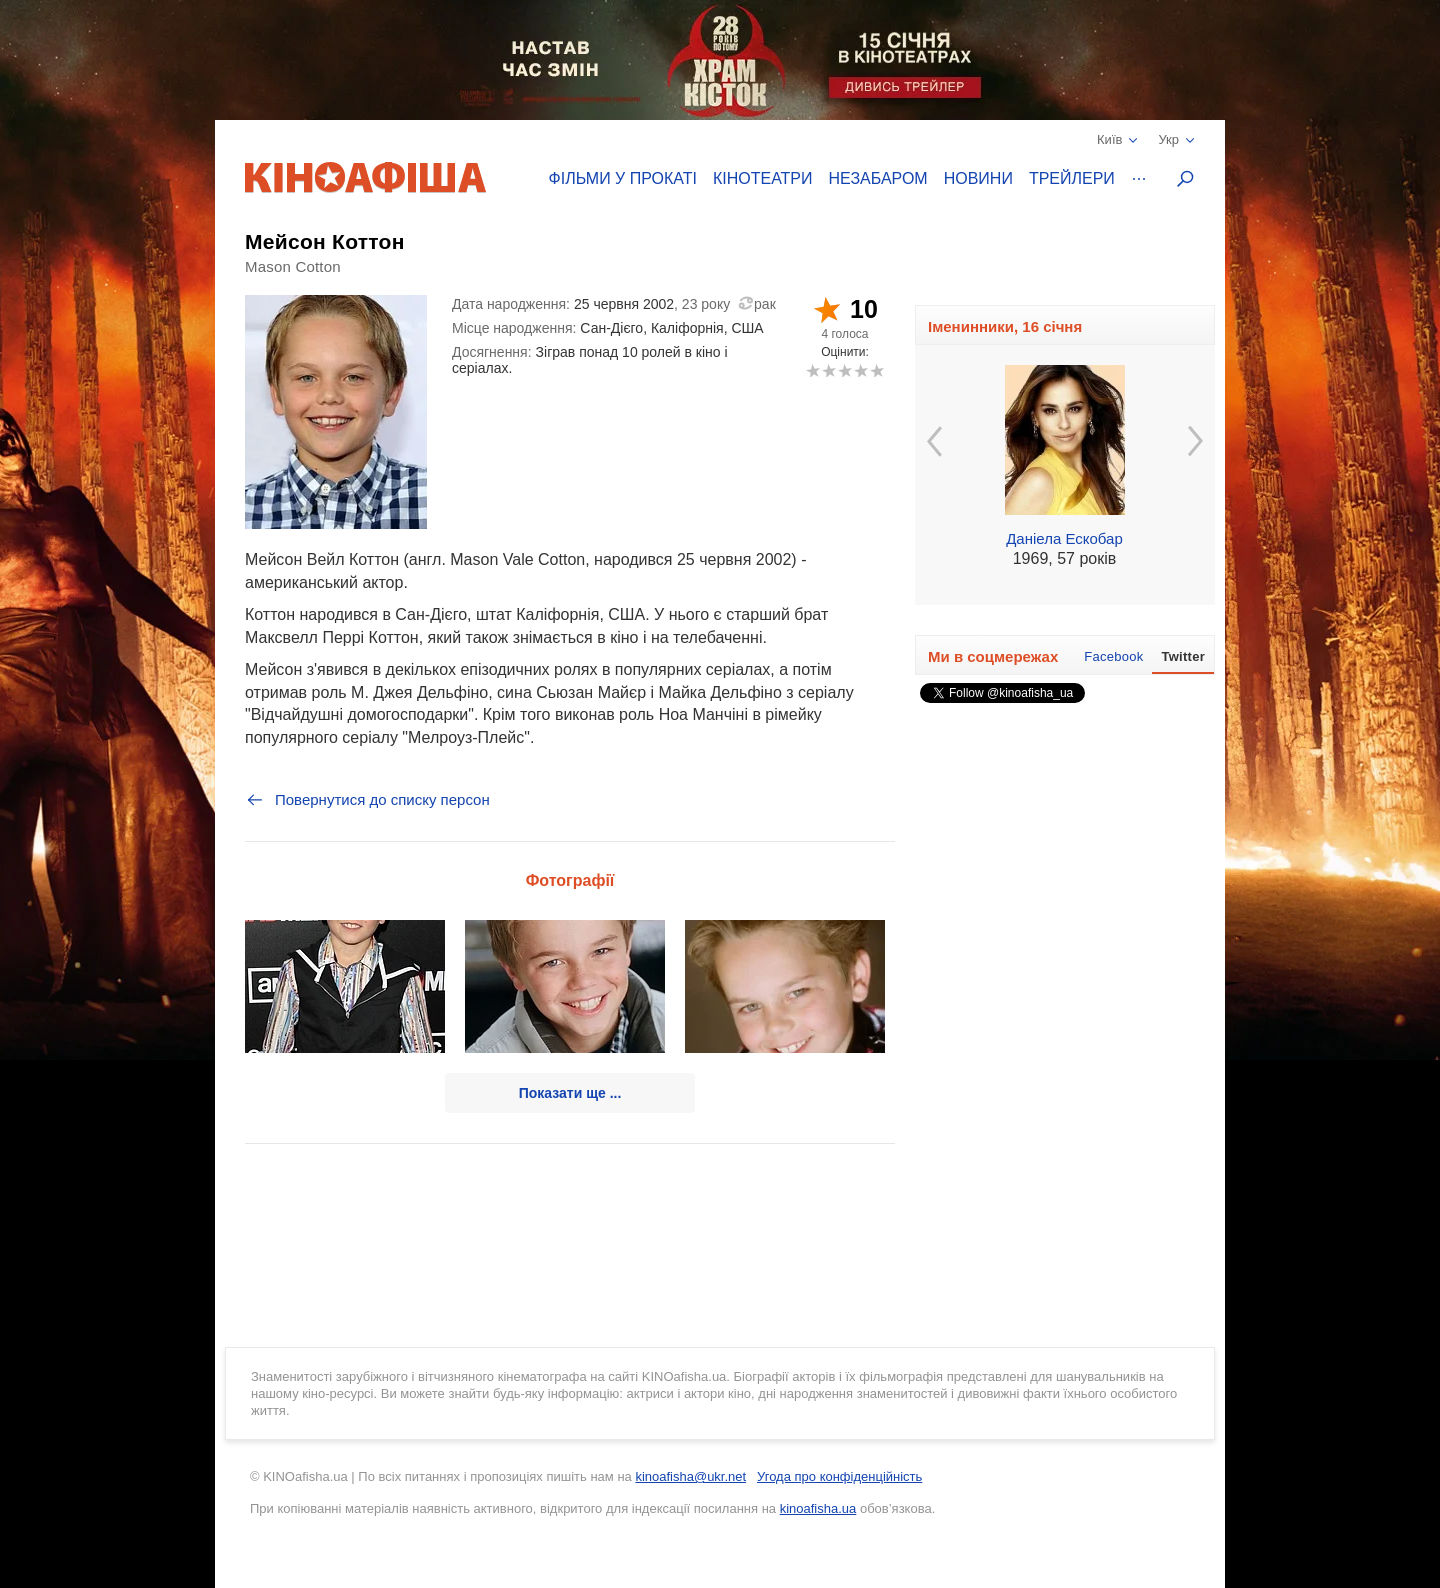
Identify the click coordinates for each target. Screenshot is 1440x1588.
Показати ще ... (570, 1093)
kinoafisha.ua (818, 1508)
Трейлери (1072, 178)
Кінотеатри (763, 178)
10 (876, 370)
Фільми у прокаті (623, 178)
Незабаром (878, 178)
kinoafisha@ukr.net (690, 1476)
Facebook (1113, 656)
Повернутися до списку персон (367, 800)
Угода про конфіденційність (839, 1476)
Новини (978, 178)
